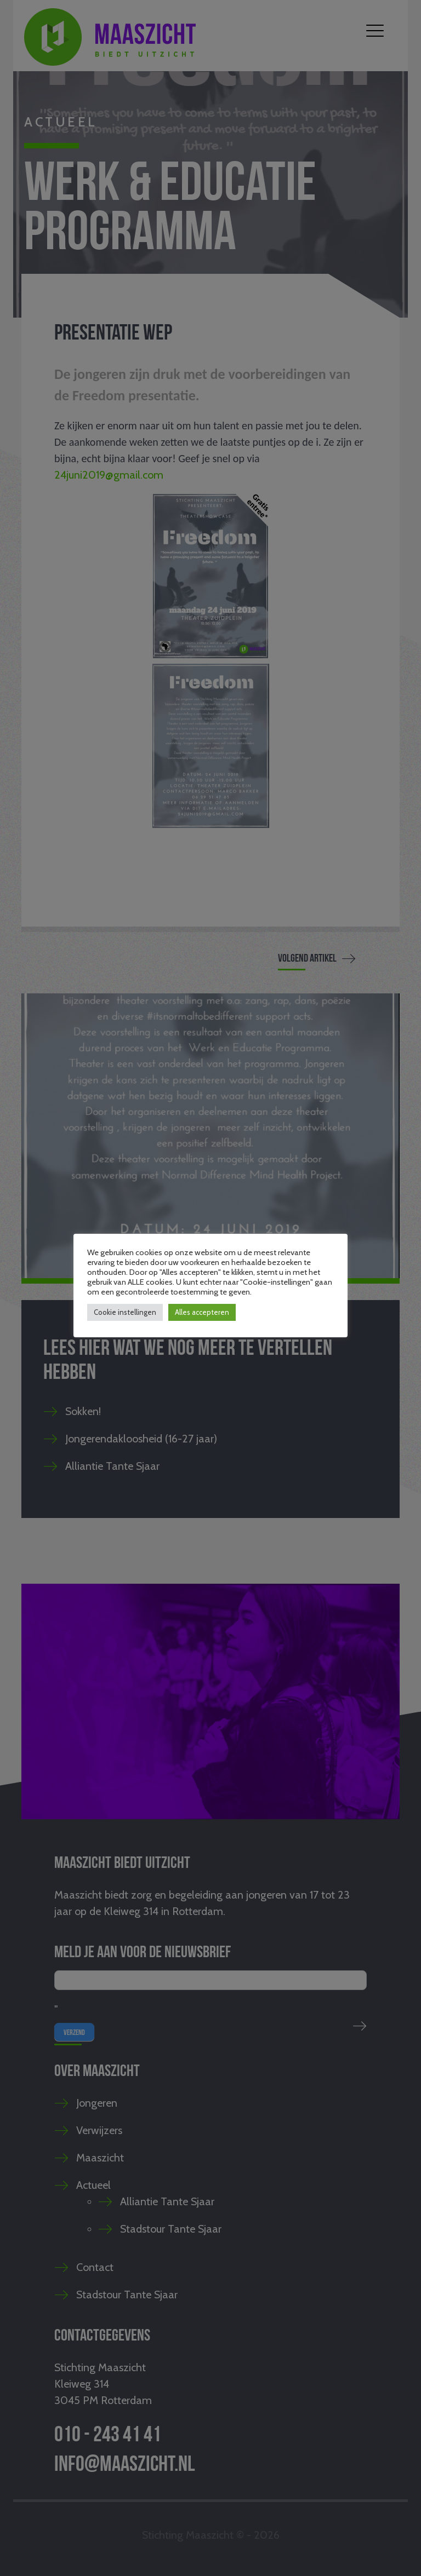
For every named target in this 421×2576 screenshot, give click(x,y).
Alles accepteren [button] (202, 1312)
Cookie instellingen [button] (125, 1312)
